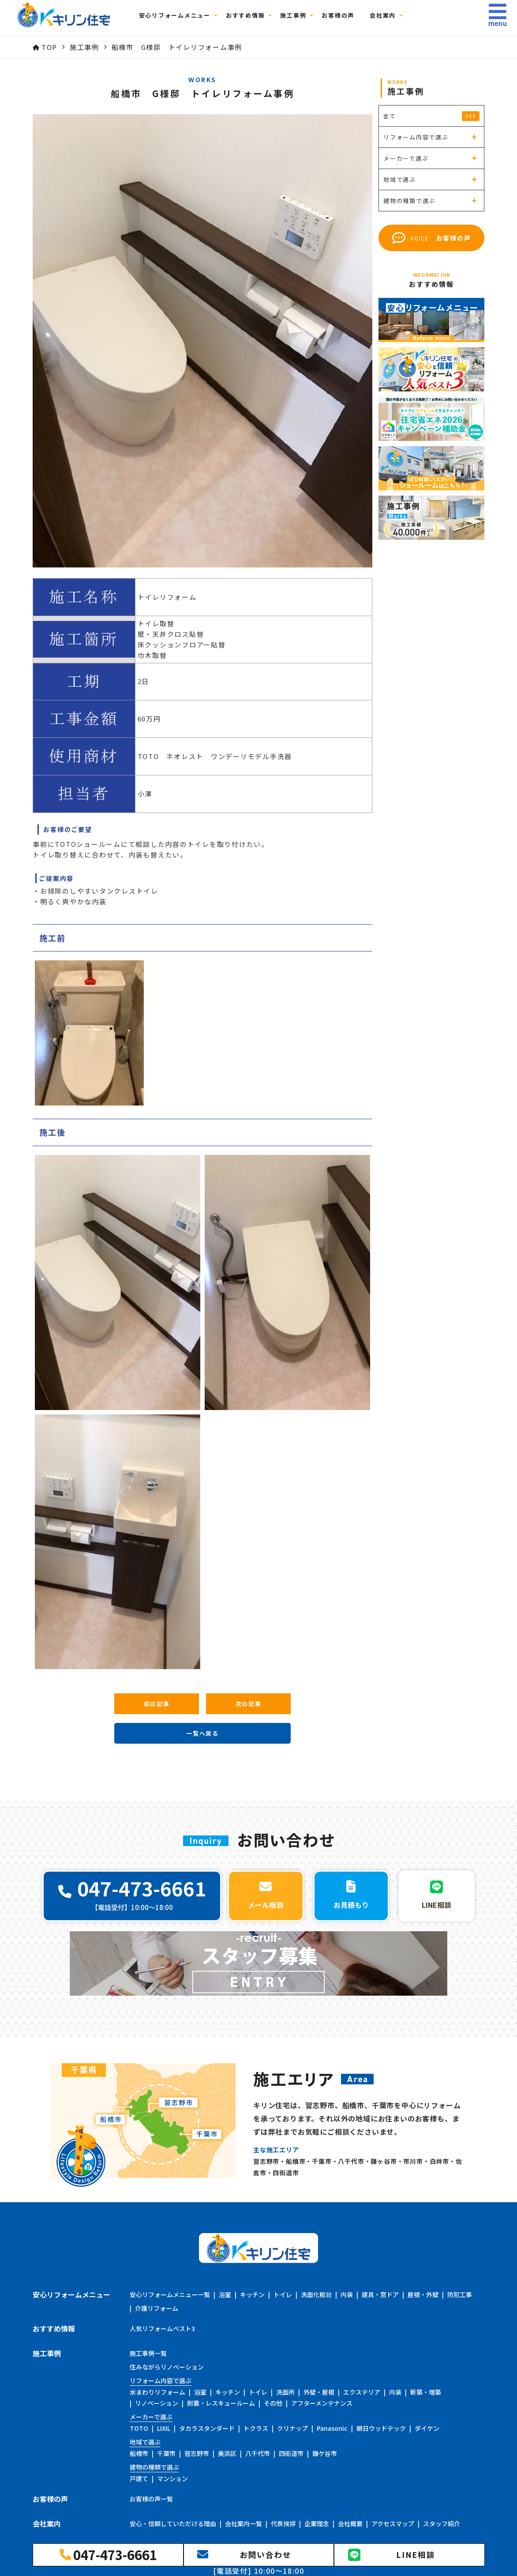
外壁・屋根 (318, 2392)
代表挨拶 (283, 2523)
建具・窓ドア (380, 2294)
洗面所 (285, 2392)
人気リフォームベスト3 (162, 2328)
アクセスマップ (392, 2523)
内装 (347, 2294)
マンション (172, 2478)
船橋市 (139, 2453)
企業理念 (316, 2523)
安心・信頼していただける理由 (173, 2523)
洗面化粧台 (316, 2294)
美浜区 (227, 2453)
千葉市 (166, 2453)
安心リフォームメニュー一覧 (170, 2294)
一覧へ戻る (202, 1733)
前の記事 (157, 1704)
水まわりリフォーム (157, 2392)
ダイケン (427, 2428)
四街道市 (291, 2453)
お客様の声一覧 (151, 2498)
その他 (273, 2403)
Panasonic (332, 2428)
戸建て (139, 2478)
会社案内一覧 (243, 2523)
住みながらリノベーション (167, 2366)
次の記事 (249, 1704)
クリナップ (292, 2428)
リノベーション (156, 2403)
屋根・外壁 (423, 2294)
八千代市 (257, 2453)
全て (431, 116)
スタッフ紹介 (441, 2523)
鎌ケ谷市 (324, 2453)
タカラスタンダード (207, 2428)
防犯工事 (459, 2294)
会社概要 (350, 2523)
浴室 (225, 2294)
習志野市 (196, 2453)
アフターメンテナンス (321, 2403)
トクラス (256, 2428)
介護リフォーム (156, 2308)
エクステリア (361, 2392)
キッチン (252, 2294)
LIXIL (163, 2428)
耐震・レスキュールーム (221, 2403)
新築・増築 (425, 2392)
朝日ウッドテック (381, 2428)
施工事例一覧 (148, 2353)
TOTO (139, 2428)
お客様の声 (342, 18)
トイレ (282, 2294)
